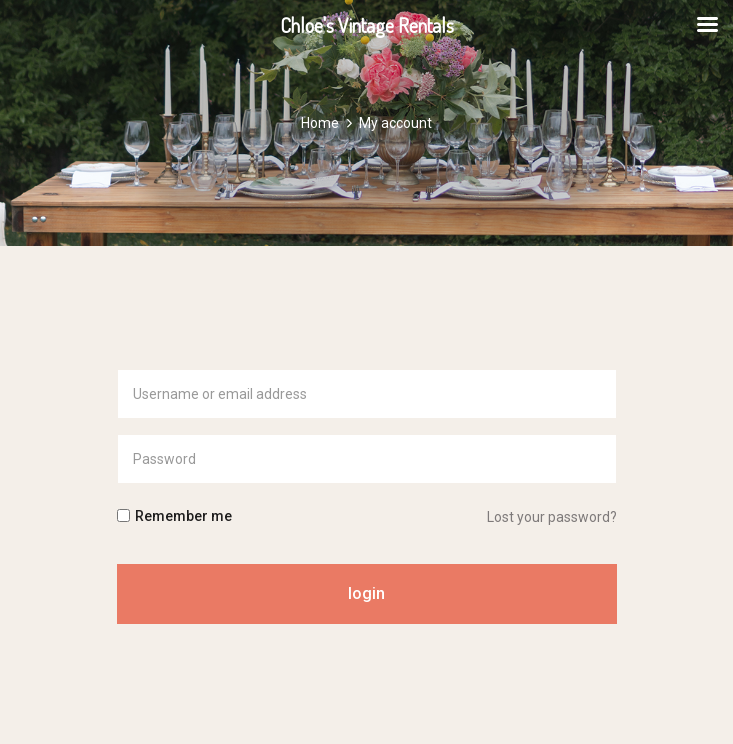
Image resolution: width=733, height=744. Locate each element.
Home (320, 123)
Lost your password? (552, 517)
